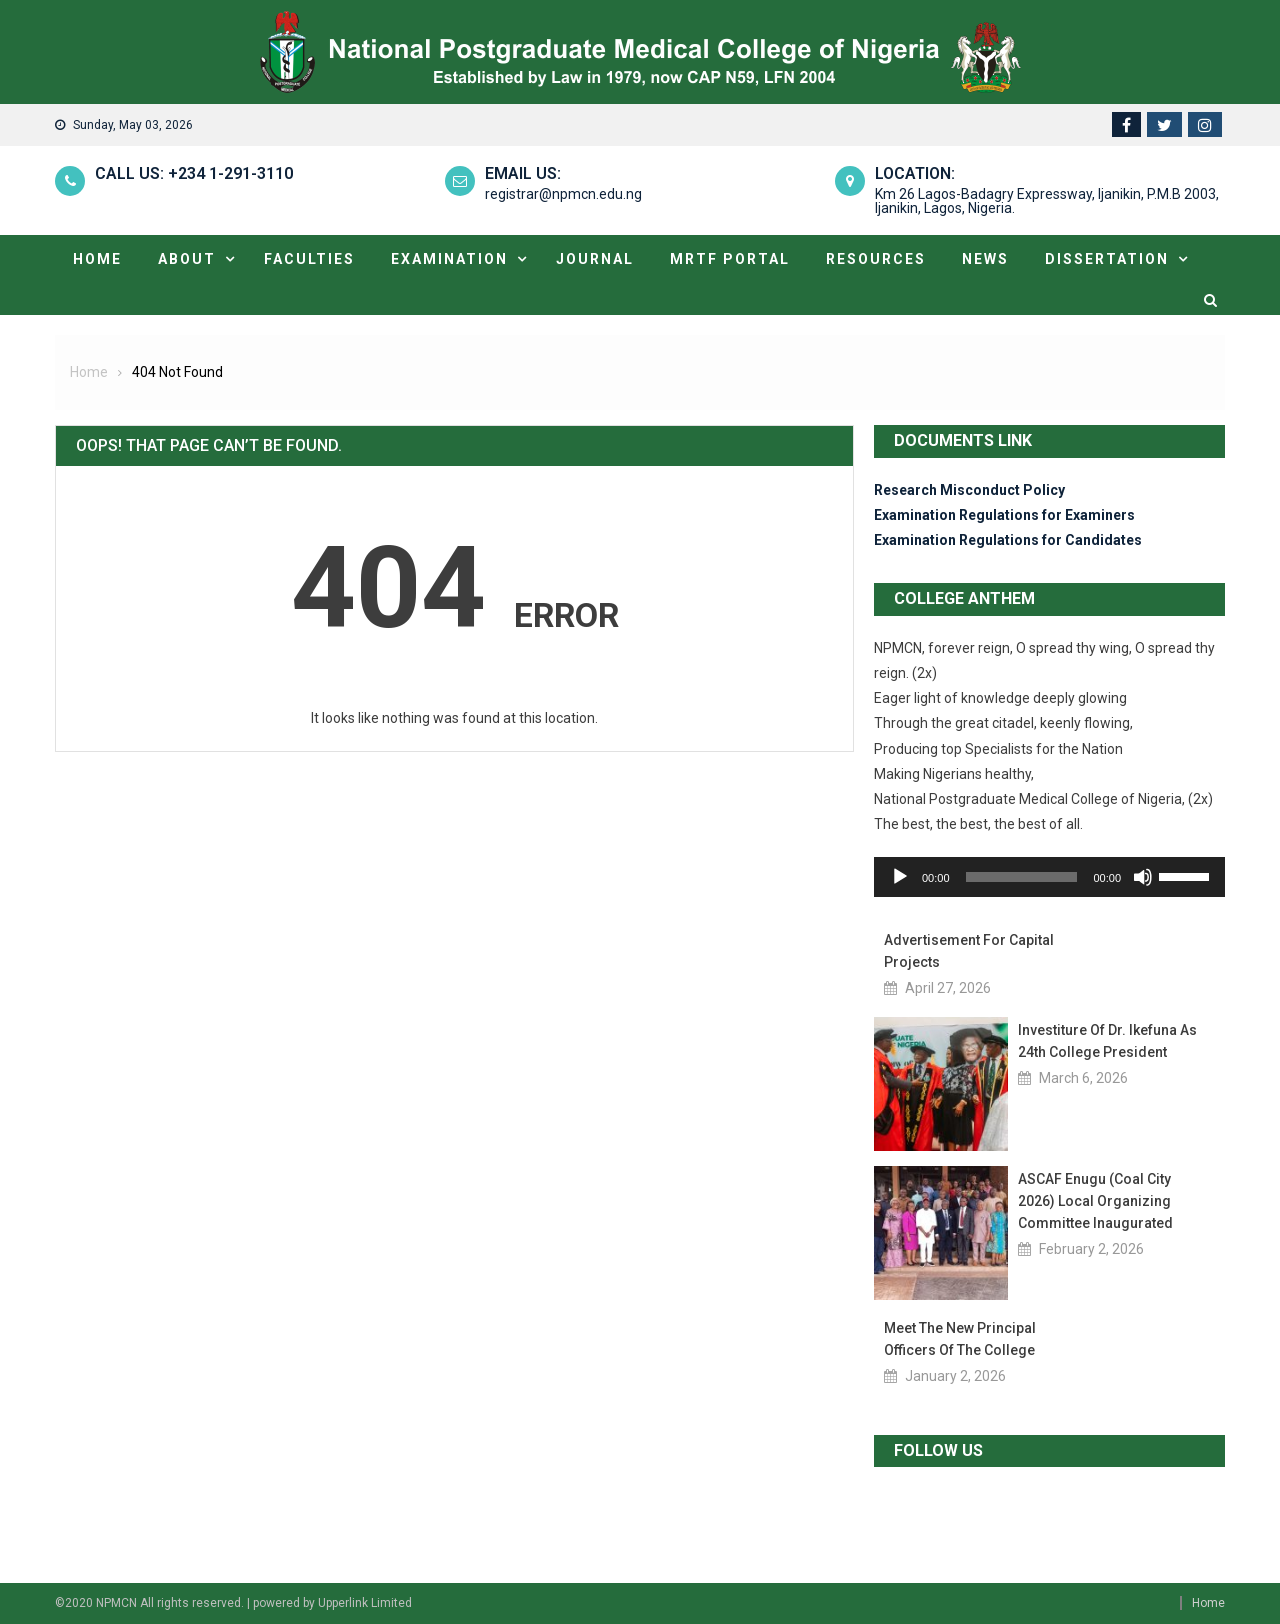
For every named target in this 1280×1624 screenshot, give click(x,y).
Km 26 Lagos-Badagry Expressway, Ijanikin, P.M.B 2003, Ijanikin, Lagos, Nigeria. (1047, 201)
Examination (449, 259)
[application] (1049, 877)
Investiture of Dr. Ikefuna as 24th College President (1107, 1041)
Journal (595, 259)
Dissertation (1107, 259)
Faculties (309, 259)
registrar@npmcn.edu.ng (563, 194)
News (985, 259)
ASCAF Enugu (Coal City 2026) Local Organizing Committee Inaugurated (1095, 1201)
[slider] (1022, 877)
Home (97, 259)
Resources (876, 259)
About (187, 259)
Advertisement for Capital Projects (969, 951)
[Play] (900, 877)
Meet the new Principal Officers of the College (960, 1339)
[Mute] (1143, 877)
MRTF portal (730, 259)
